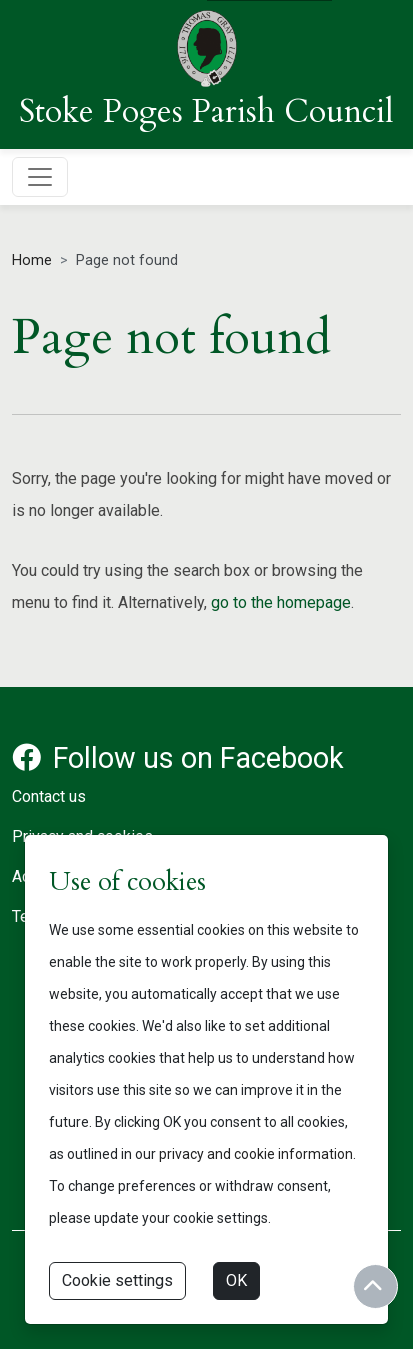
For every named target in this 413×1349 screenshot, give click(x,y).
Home (32, 260)
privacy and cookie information (256, 1154)
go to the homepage (281, 602)
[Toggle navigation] (40, 177)
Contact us (49, 796)
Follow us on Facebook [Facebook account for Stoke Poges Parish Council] (178, 758)
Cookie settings (117, 1280)
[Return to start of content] (375, 1286)
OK (236, 1280)
